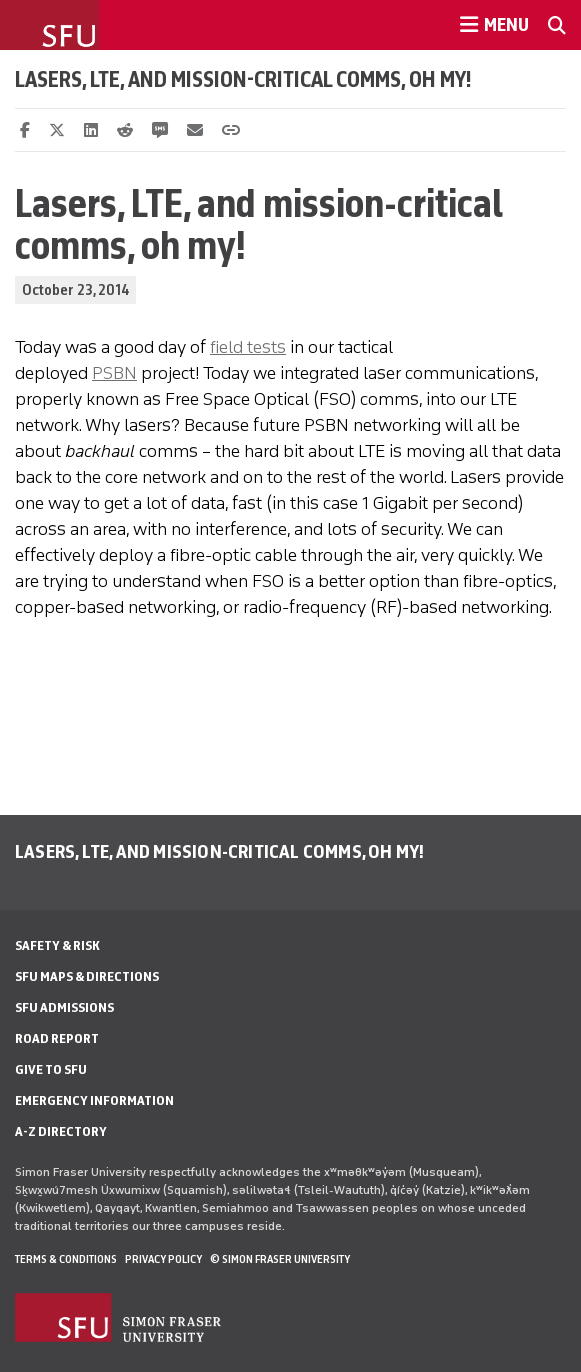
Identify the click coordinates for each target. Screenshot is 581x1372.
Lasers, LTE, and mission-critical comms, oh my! (243, 79)
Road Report (57, 1038)
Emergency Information (94, 1100)
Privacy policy (163, 1259)
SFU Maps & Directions (87, 976)
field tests (248, 347)
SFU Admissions (64, 1007)
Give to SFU (51, 1069)
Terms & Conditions (66, 1259)
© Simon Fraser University (280, 1259)
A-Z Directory (61, 1131)
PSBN (114, 373)
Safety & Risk (57, 945)
